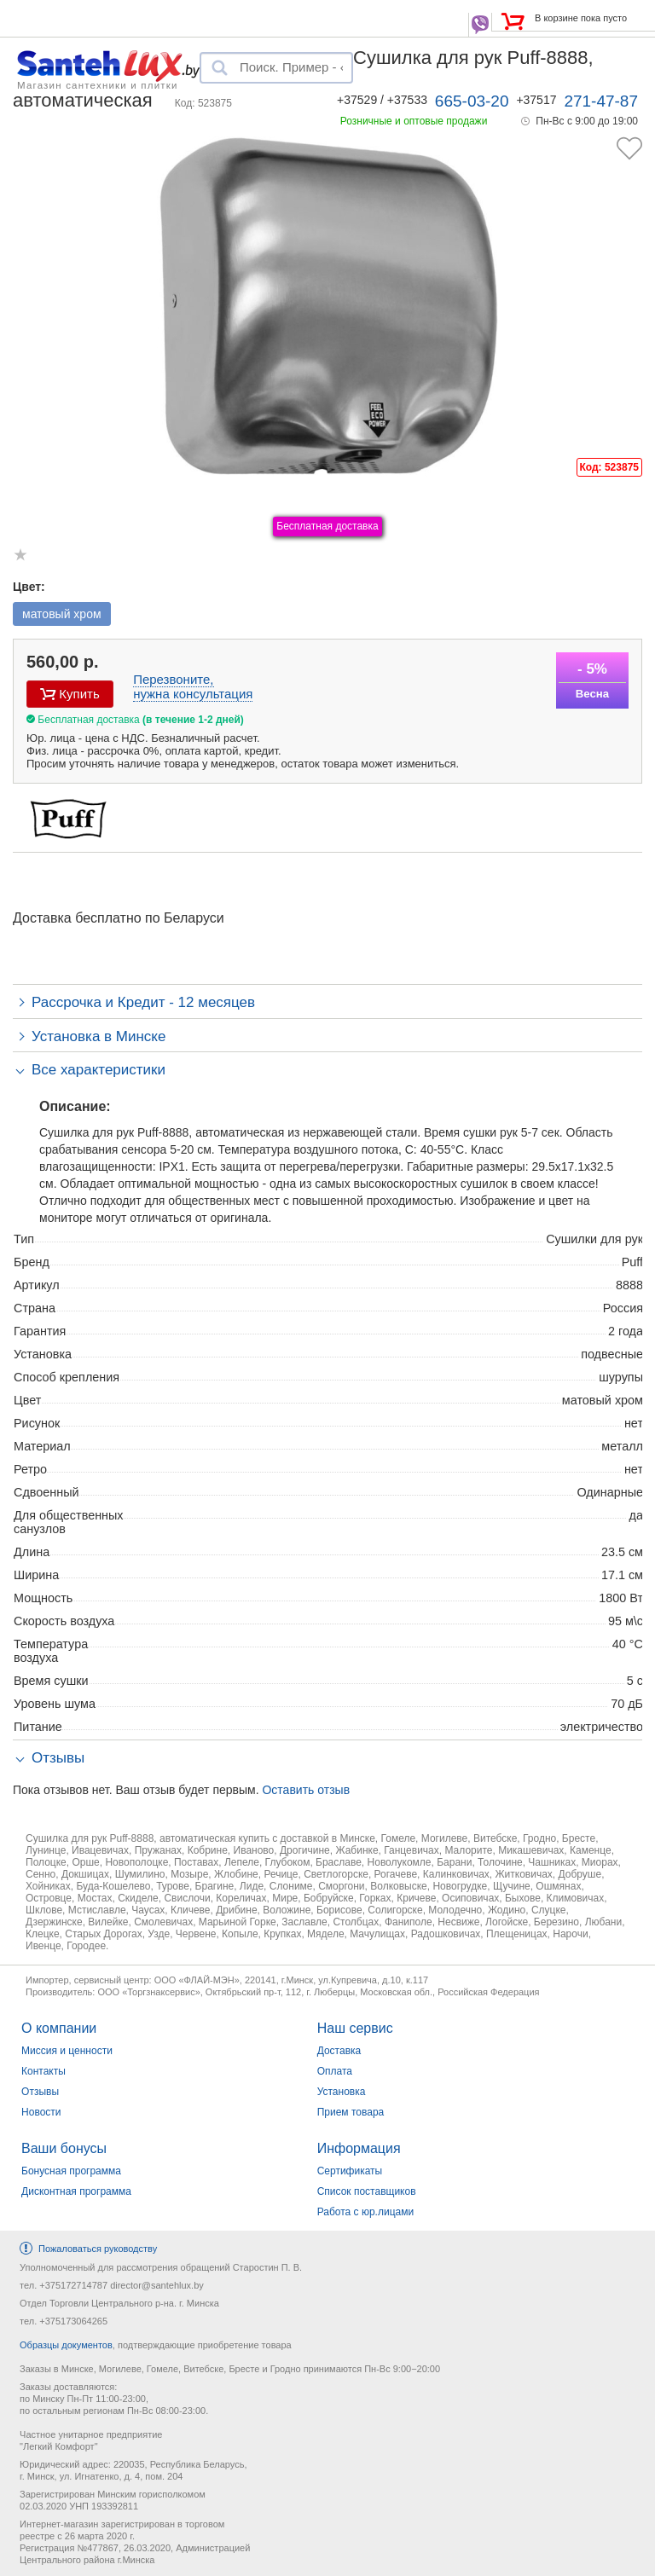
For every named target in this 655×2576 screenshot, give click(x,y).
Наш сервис (355, 2028)
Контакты (43, 2071)
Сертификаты (350, 2171)
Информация (359, 2148)
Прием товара (351, 2112)
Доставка (339, 2051)
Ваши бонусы (64, 2148)
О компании (58, 2028)
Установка (341, 2092)
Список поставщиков (366, 2191)
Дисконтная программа (76, 2191)
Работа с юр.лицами (365, 2212)
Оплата (334, 2071)
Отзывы (40, 2092)
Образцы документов (66, 2345)
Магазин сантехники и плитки (97, 84)
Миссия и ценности (67, 2051)
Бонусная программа (71, 2171)
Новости (41, 2112)
